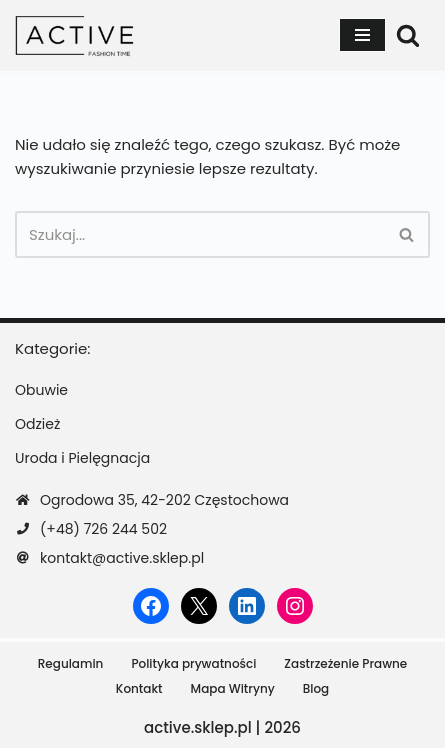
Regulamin (71, 663)
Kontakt (139, 688)
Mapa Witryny (233, 688)
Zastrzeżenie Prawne (345, 663)
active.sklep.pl (198, 727)
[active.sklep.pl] (75, 35)
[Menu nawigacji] (362, 35)
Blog (316, 688)
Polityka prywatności (193, 663)
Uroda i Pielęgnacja (82, 458)
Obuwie (41, 390)
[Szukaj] (408, 35)
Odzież (37, 424)
